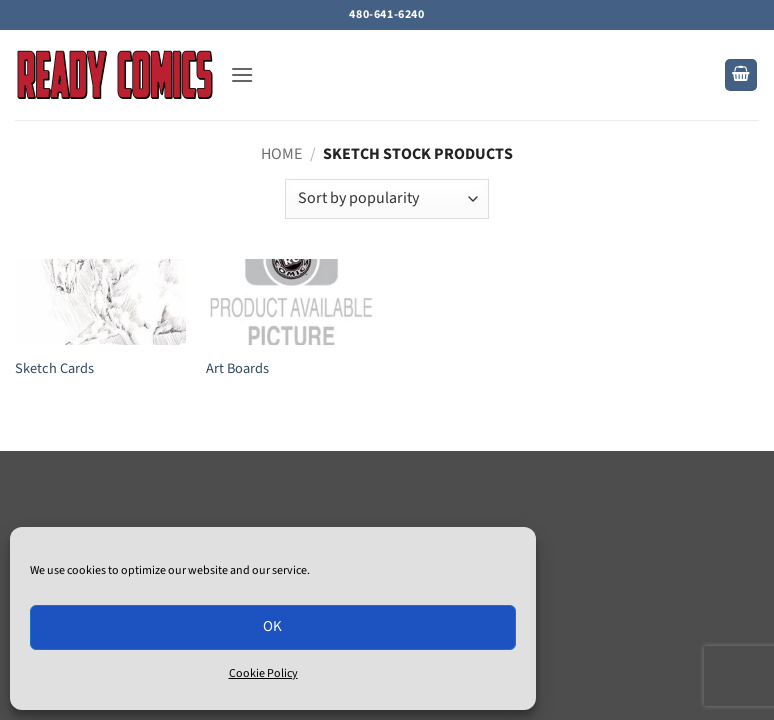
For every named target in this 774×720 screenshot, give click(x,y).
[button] (242, 74)
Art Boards (237, 369)
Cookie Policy (263, 673)
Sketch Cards (54, 369)
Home (281, 154)
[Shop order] (386, 199)
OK (273, 626)
